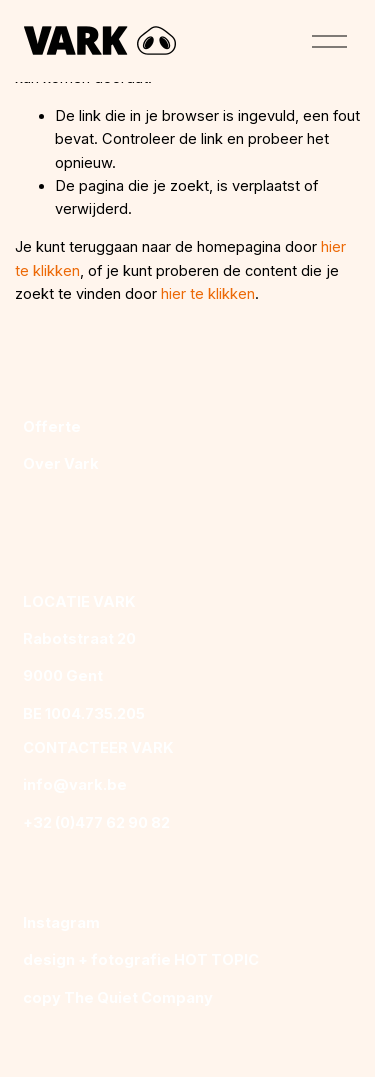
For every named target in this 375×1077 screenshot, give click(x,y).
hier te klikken (208, 294)
